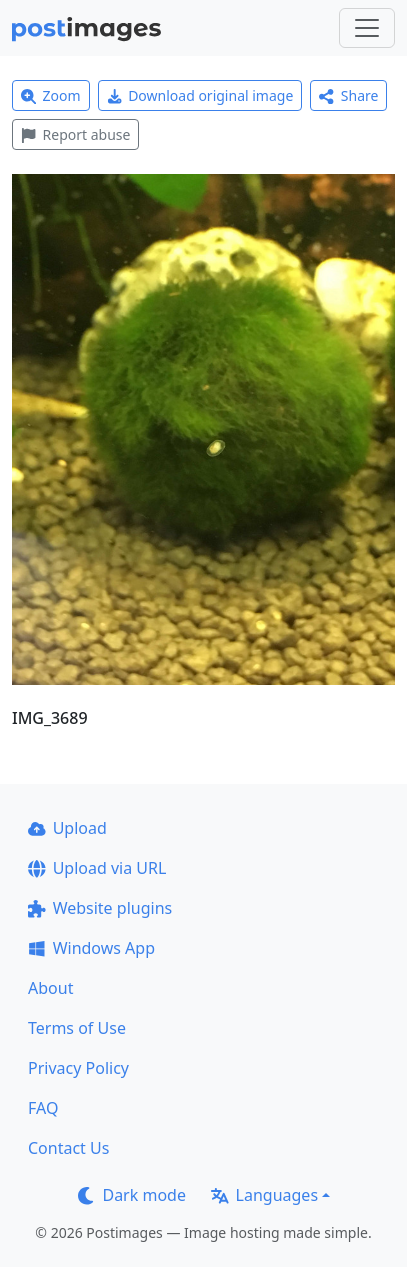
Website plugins (100, 908)
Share (348, 95)
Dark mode (132, 1195)
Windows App (91, 948)
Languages (264, 1195)
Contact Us (68, 1148)
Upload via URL (97, 868)
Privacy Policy (78, 1068)
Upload (67, 828)
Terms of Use (77, 1028)
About (50, 988)
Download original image (200, 95)
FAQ (43, 1108)
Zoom (51, 95)
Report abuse (75, 134)
